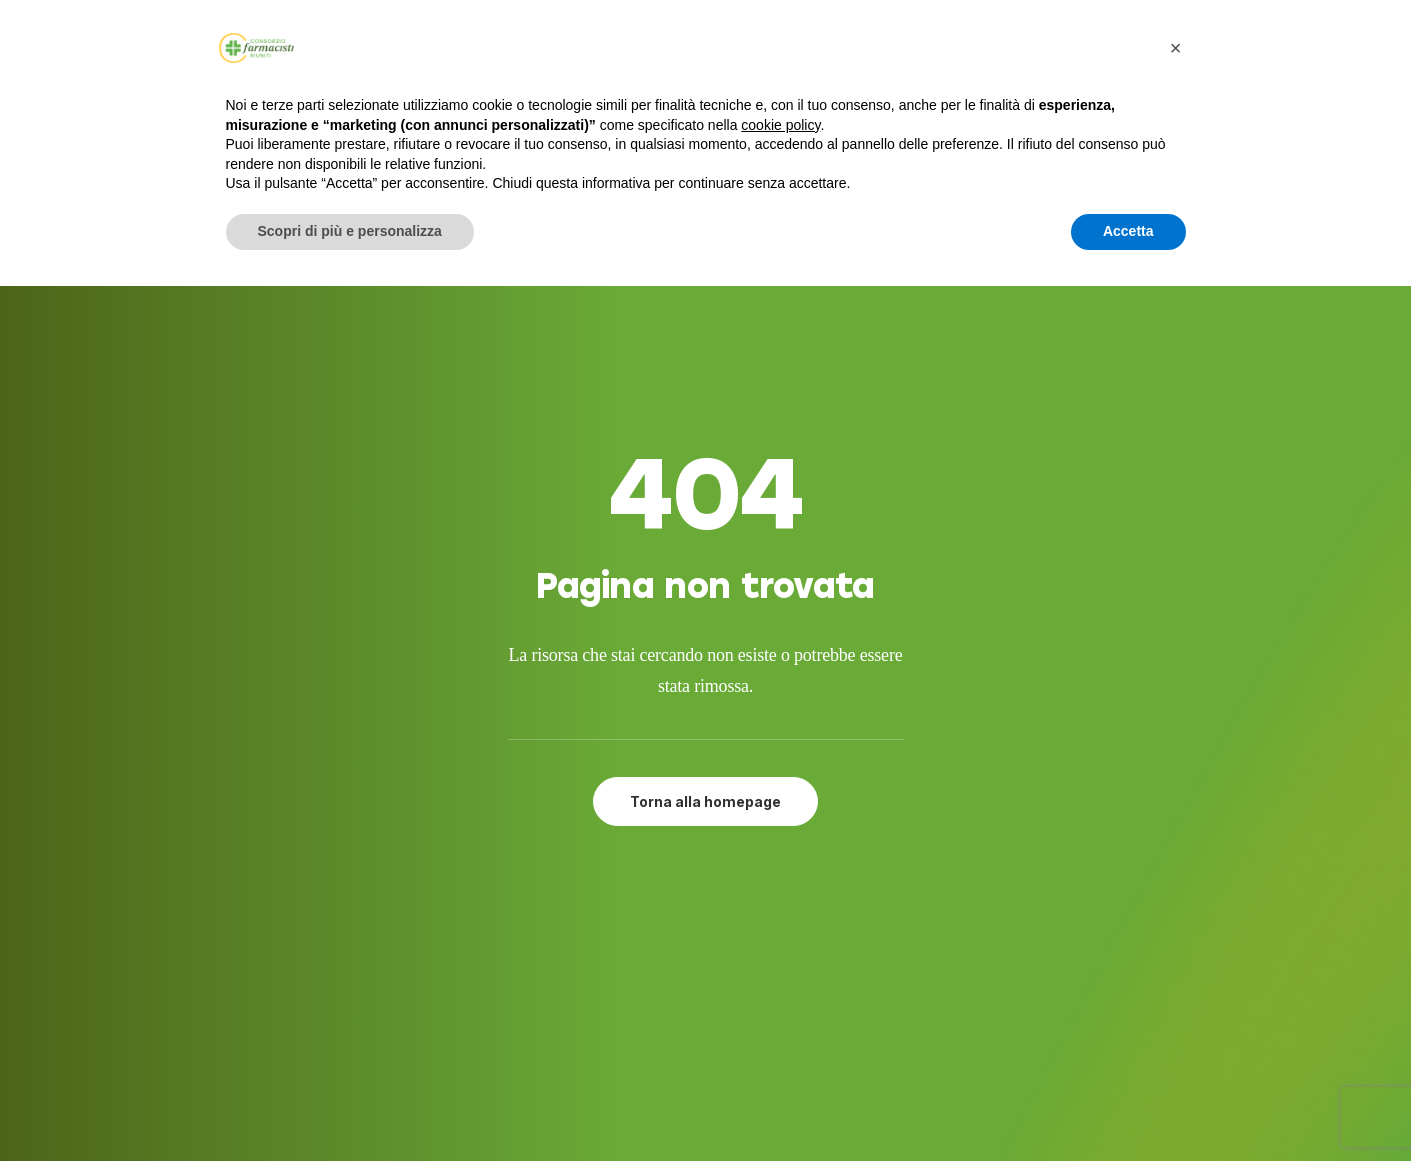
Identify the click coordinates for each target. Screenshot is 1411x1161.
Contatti (664, 990)
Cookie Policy (681, 1038)
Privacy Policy (682, 1014)
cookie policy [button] (780, 125)
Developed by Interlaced (587, 1123)
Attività (659, 941)
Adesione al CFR (693, 917)
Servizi (654, 892)
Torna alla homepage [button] (705, 580)
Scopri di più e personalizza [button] (350, 231)
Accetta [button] (1128, 231)
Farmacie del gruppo (712, 965)
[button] (1020, 892)
